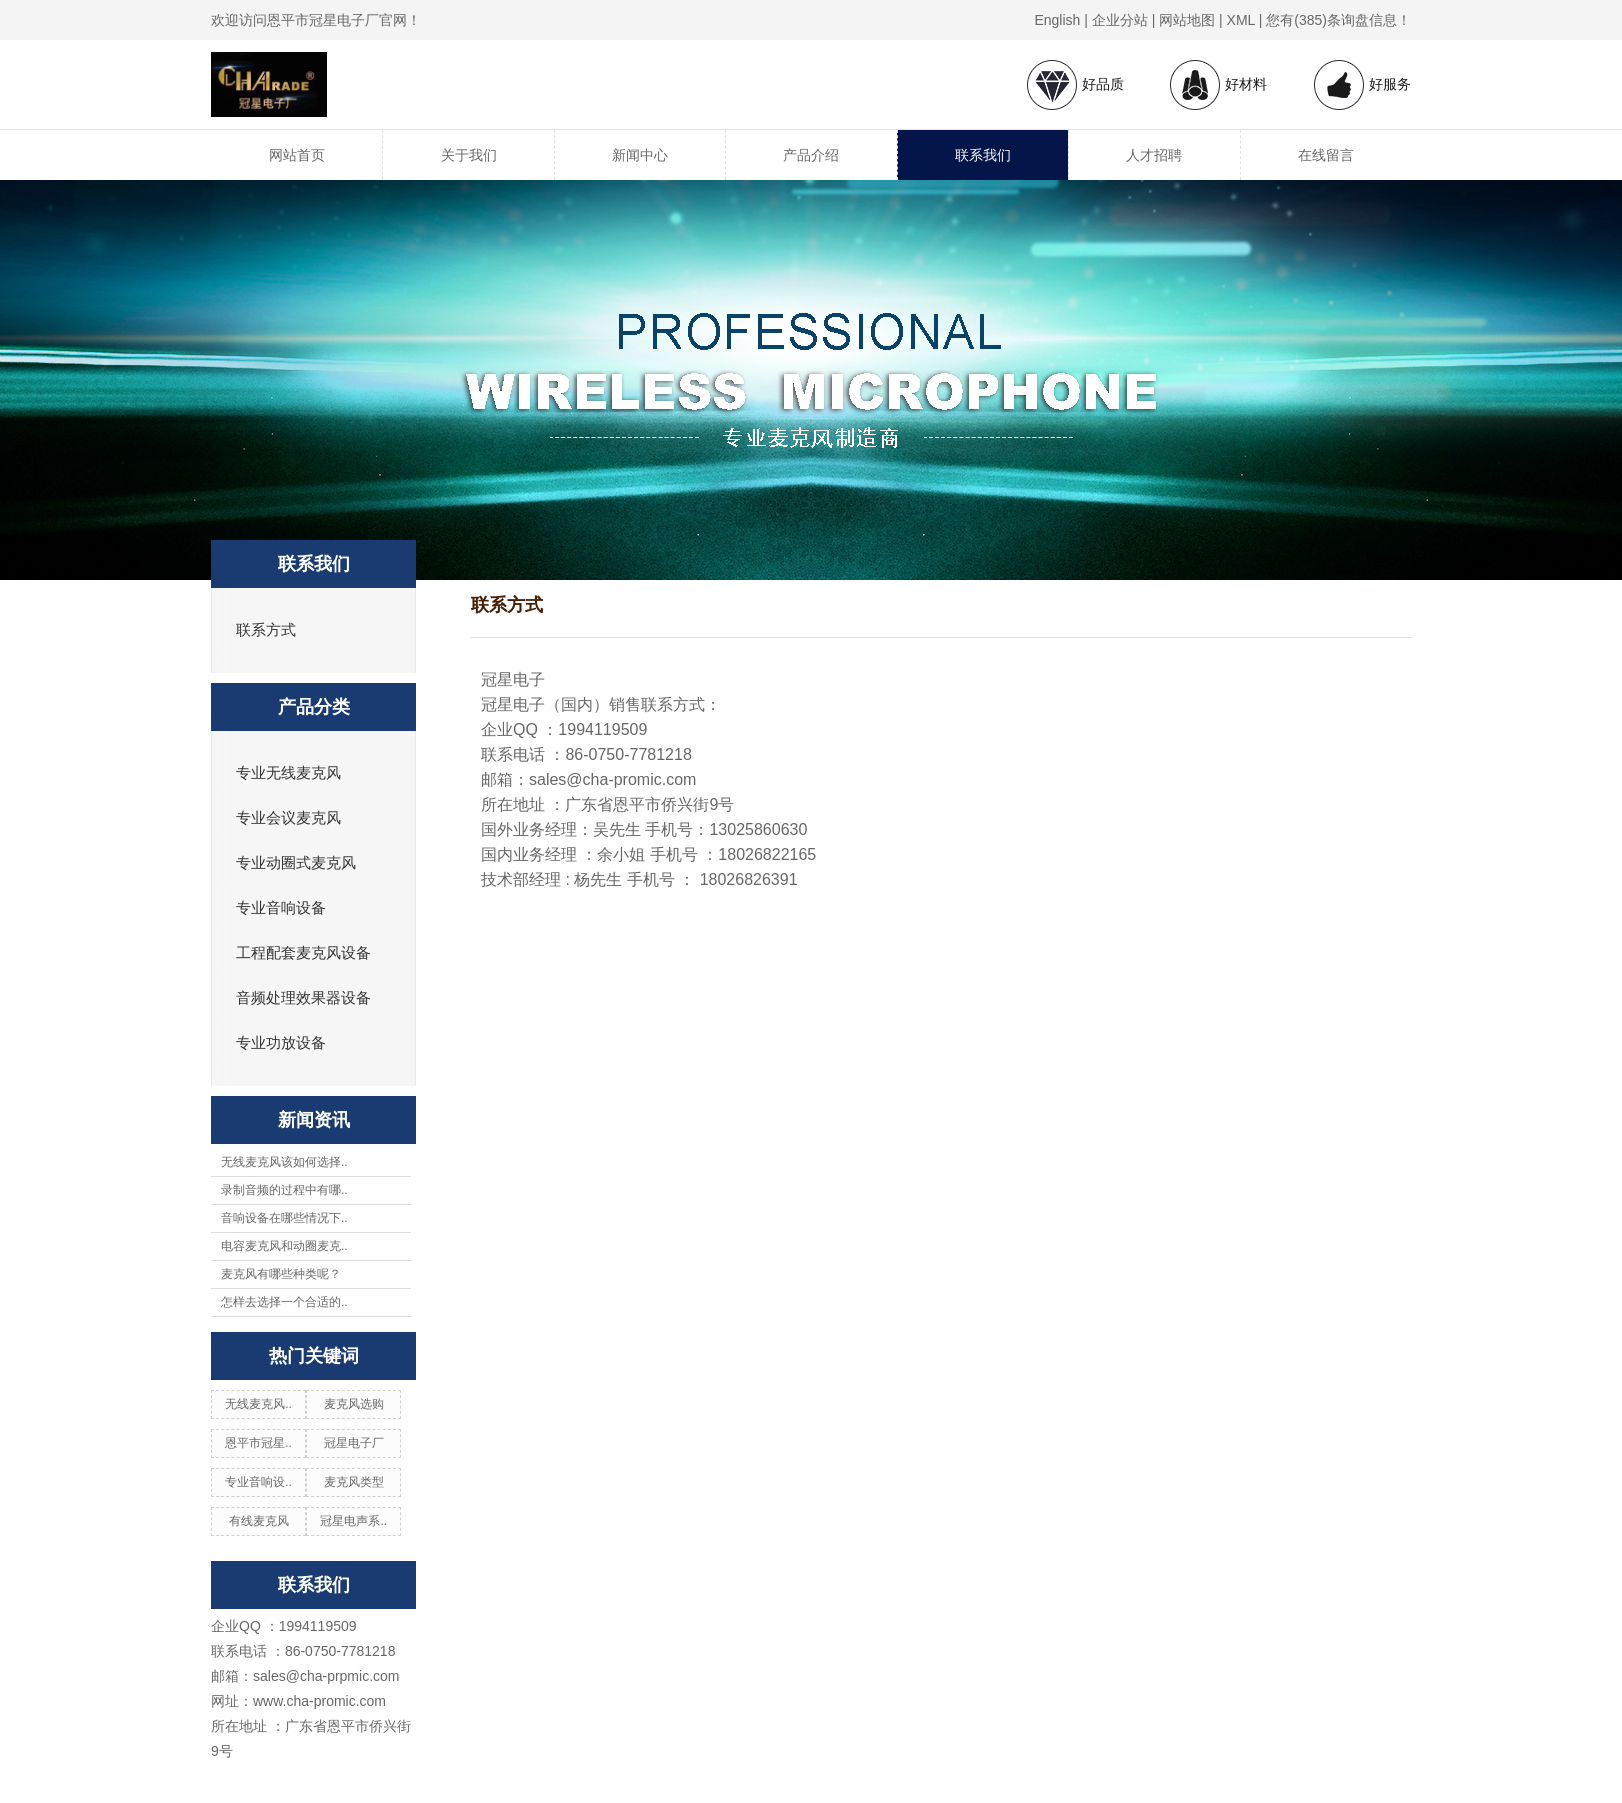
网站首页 (297, 155)
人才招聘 (1154, 155)
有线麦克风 (259, 1521)
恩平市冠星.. (258, 1443)
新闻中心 (640, 155)
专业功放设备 (281, 1043)
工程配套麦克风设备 (303, 953)
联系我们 (983, 155)
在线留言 (1326, 155)
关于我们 (469, 155)
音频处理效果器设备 (303, 998)
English (1057, 20)
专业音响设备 (281, 908)
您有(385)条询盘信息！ (1338, 20)
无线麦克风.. (258, 1404)
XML (1241, 20)
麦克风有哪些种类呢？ (281, 1274)
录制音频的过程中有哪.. (284, 1190)
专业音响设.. (258, 1482)
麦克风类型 (354, 1482)
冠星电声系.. (353, 1521)
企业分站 (1120, 20)
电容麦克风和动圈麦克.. (284, 1246)
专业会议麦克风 (288, 818)
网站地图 (1187, 20)
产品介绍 (811, 155)
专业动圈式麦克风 (296, 863)
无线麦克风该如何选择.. (284, 1162)
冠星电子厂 (354, 1443)
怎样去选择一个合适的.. (284, 1302)
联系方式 (266, 630)
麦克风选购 (354, 1404)
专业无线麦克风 (288, 773)
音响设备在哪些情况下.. (284, 1218)
